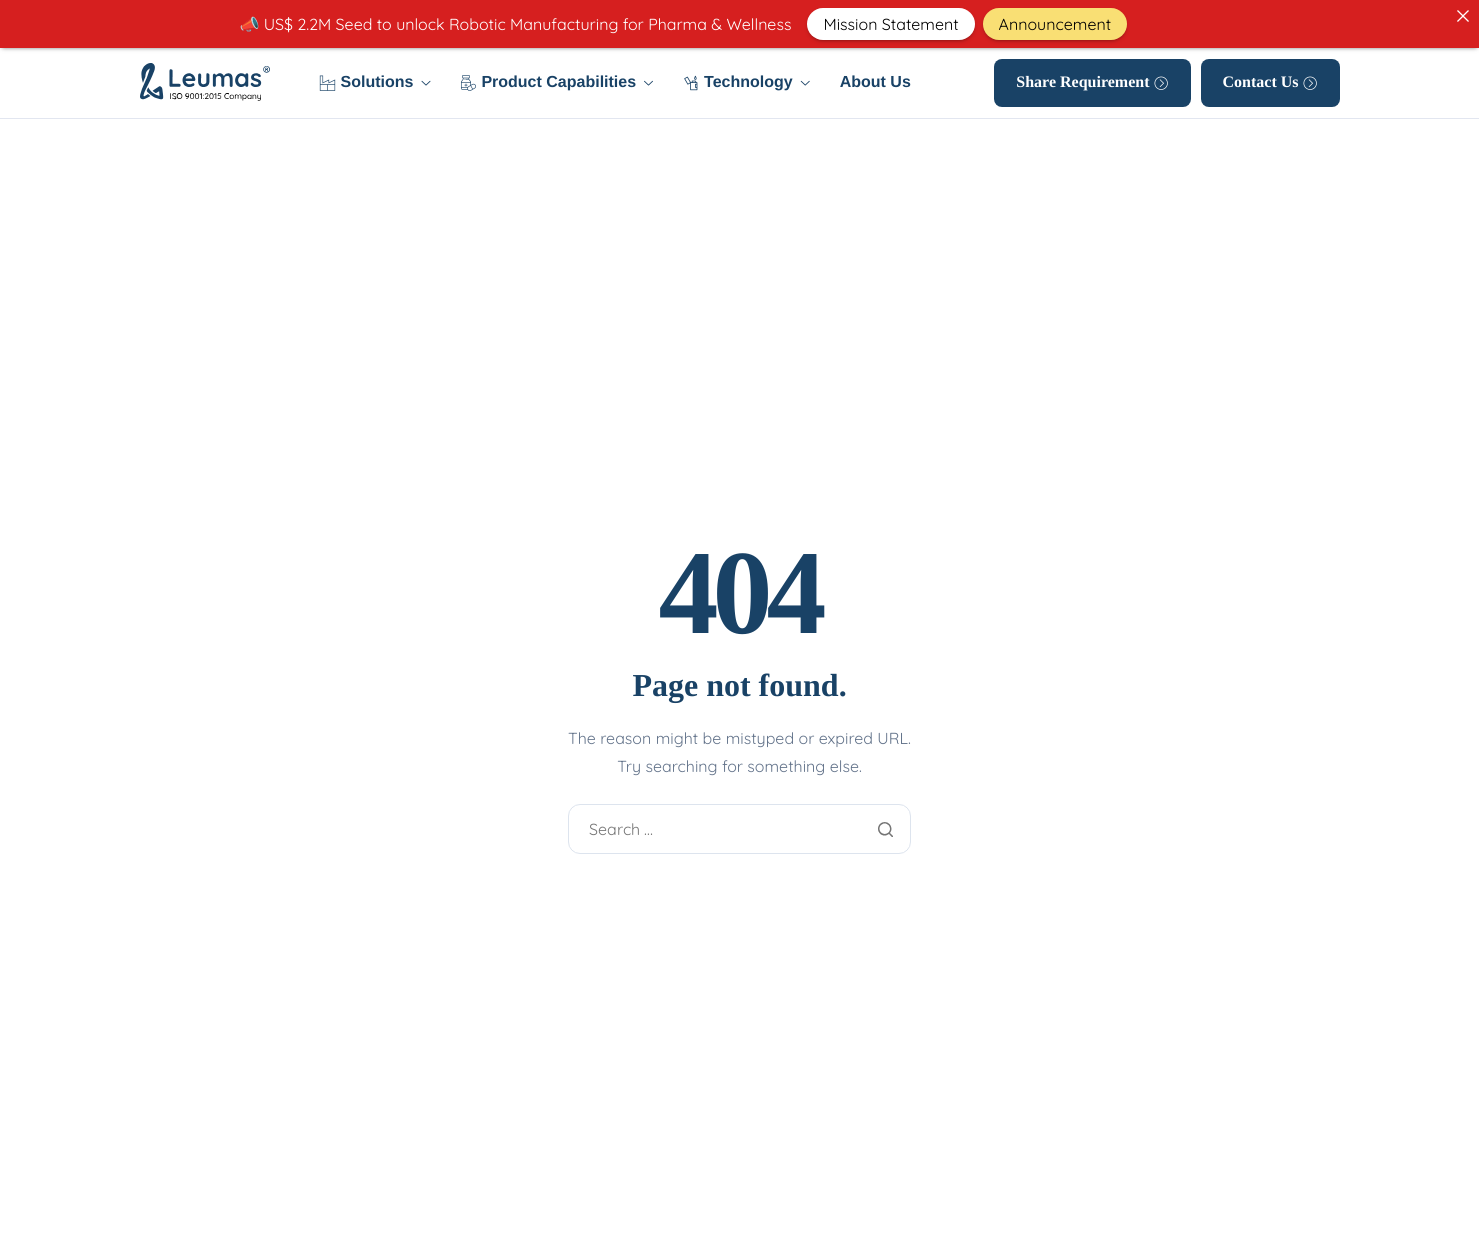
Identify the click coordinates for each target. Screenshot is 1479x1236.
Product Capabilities (556, 83)
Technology (746, 83)
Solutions (375, 83)
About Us (875, 83)
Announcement (1055, 24)
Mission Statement (890, 24)
